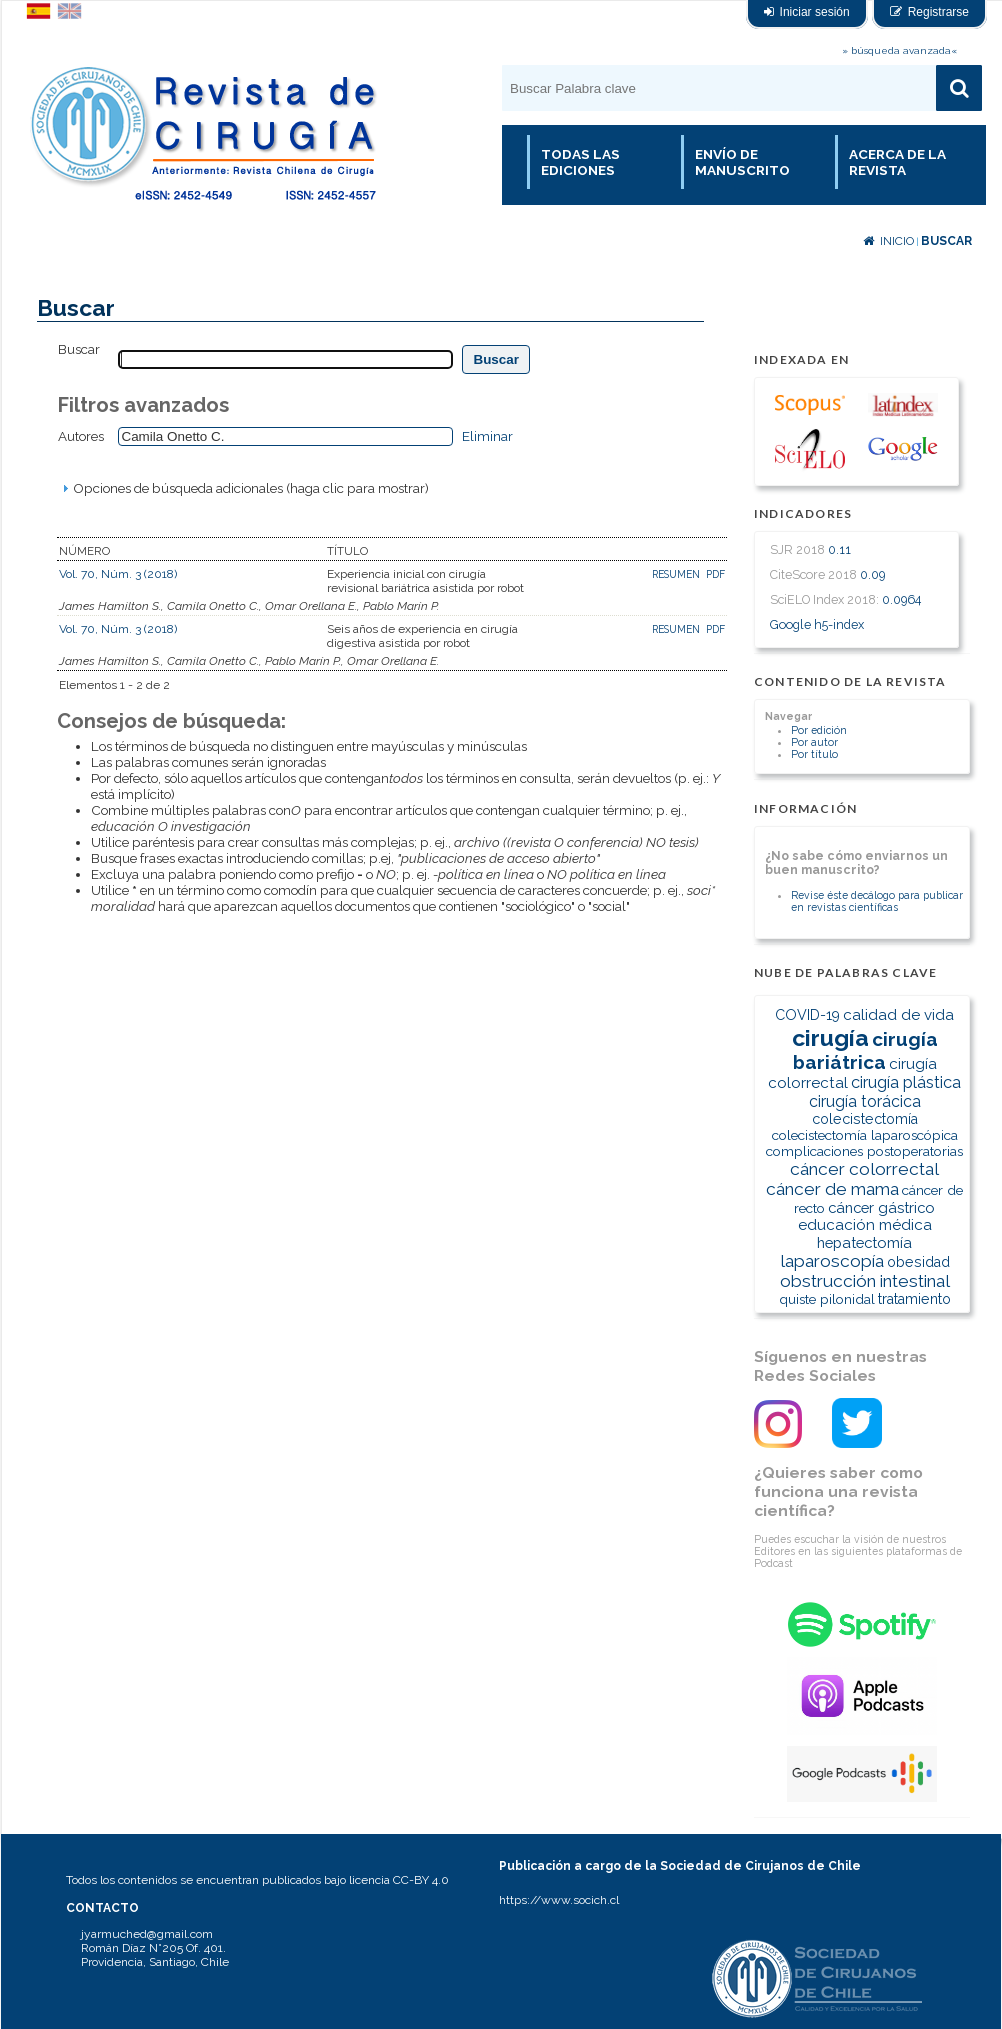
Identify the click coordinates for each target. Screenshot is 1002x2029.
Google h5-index (817, 624)
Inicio (888, 241)
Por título (814, 754)
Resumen (677, 574)
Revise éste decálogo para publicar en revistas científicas (877, 901)
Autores (81, 436)
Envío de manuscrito (742, 162)
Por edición (819, 730)
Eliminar (487, 436)
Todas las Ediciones (580, 162)
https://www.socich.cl (559, 1900)
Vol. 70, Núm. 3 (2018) (118, 574)
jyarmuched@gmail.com (147, 1934)
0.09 (872, 574)
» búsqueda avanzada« (899, 50)
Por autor (814, 742)
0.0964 (901, 599)
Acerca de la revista (897, 162)
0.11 (839, 549)
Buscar (946, 241)
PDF (715, 574)
